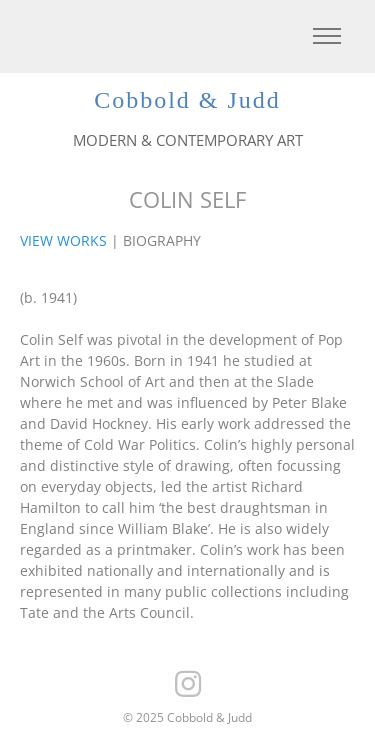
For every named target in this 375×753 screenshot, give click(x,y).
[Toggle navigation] (326, 36)
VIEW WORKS (63, 240)
